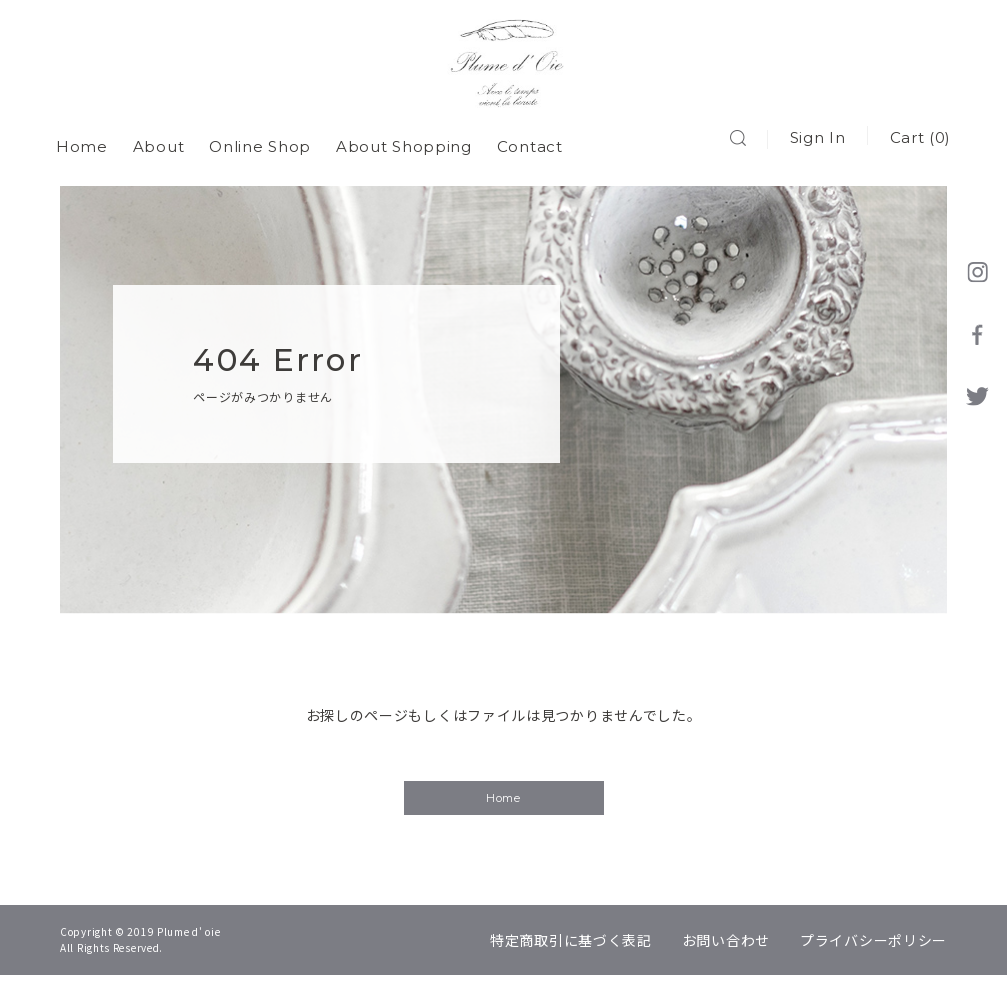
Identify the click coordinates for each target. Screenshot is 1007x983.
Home (86, 139)
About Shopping (408, 139)
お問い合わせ (726, 948)
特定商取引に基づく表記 (571, 948)
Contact (534, 139)
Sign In (813, 139)
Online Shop (264, 139)
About (163, 139)
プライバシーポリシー (873, 948)
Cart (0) (916, 139)
